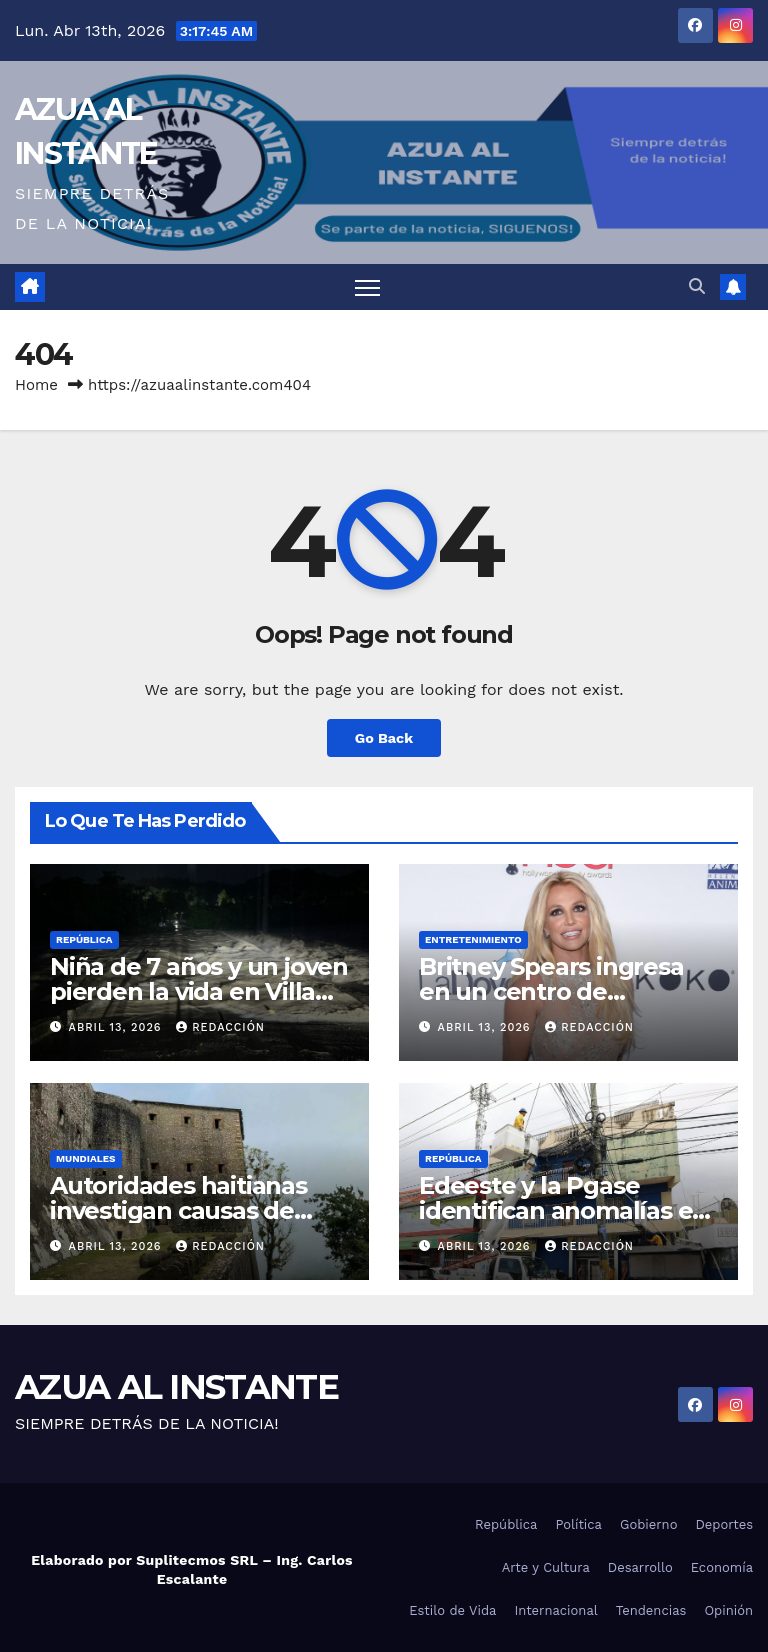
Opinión (728, 1610)
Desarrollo (640, 1567)
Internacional (555, 1610)
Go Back (384, 738)
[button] (697, 286)
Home (36, 385)
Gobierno (648, 1524)
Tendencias (651, 1610)
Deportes (724, 1524)
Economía (722, 1567)
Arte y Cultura (546, 1567)
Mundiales (86, 1158)
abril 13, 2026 (118, 1027)
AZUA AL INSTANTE (176, 1387)
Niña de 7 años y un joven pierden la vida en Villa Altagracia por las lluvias (199, 991)
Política (578, 1524)
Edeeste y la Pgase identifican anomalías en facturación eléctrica (563, 1210)
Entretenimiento (473, 939)
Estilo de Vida (452, 1610)
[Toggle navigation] (367, 287)
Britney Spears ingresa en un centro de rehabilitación (551, 991)
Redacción (220, 1027)
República (84, 939)
